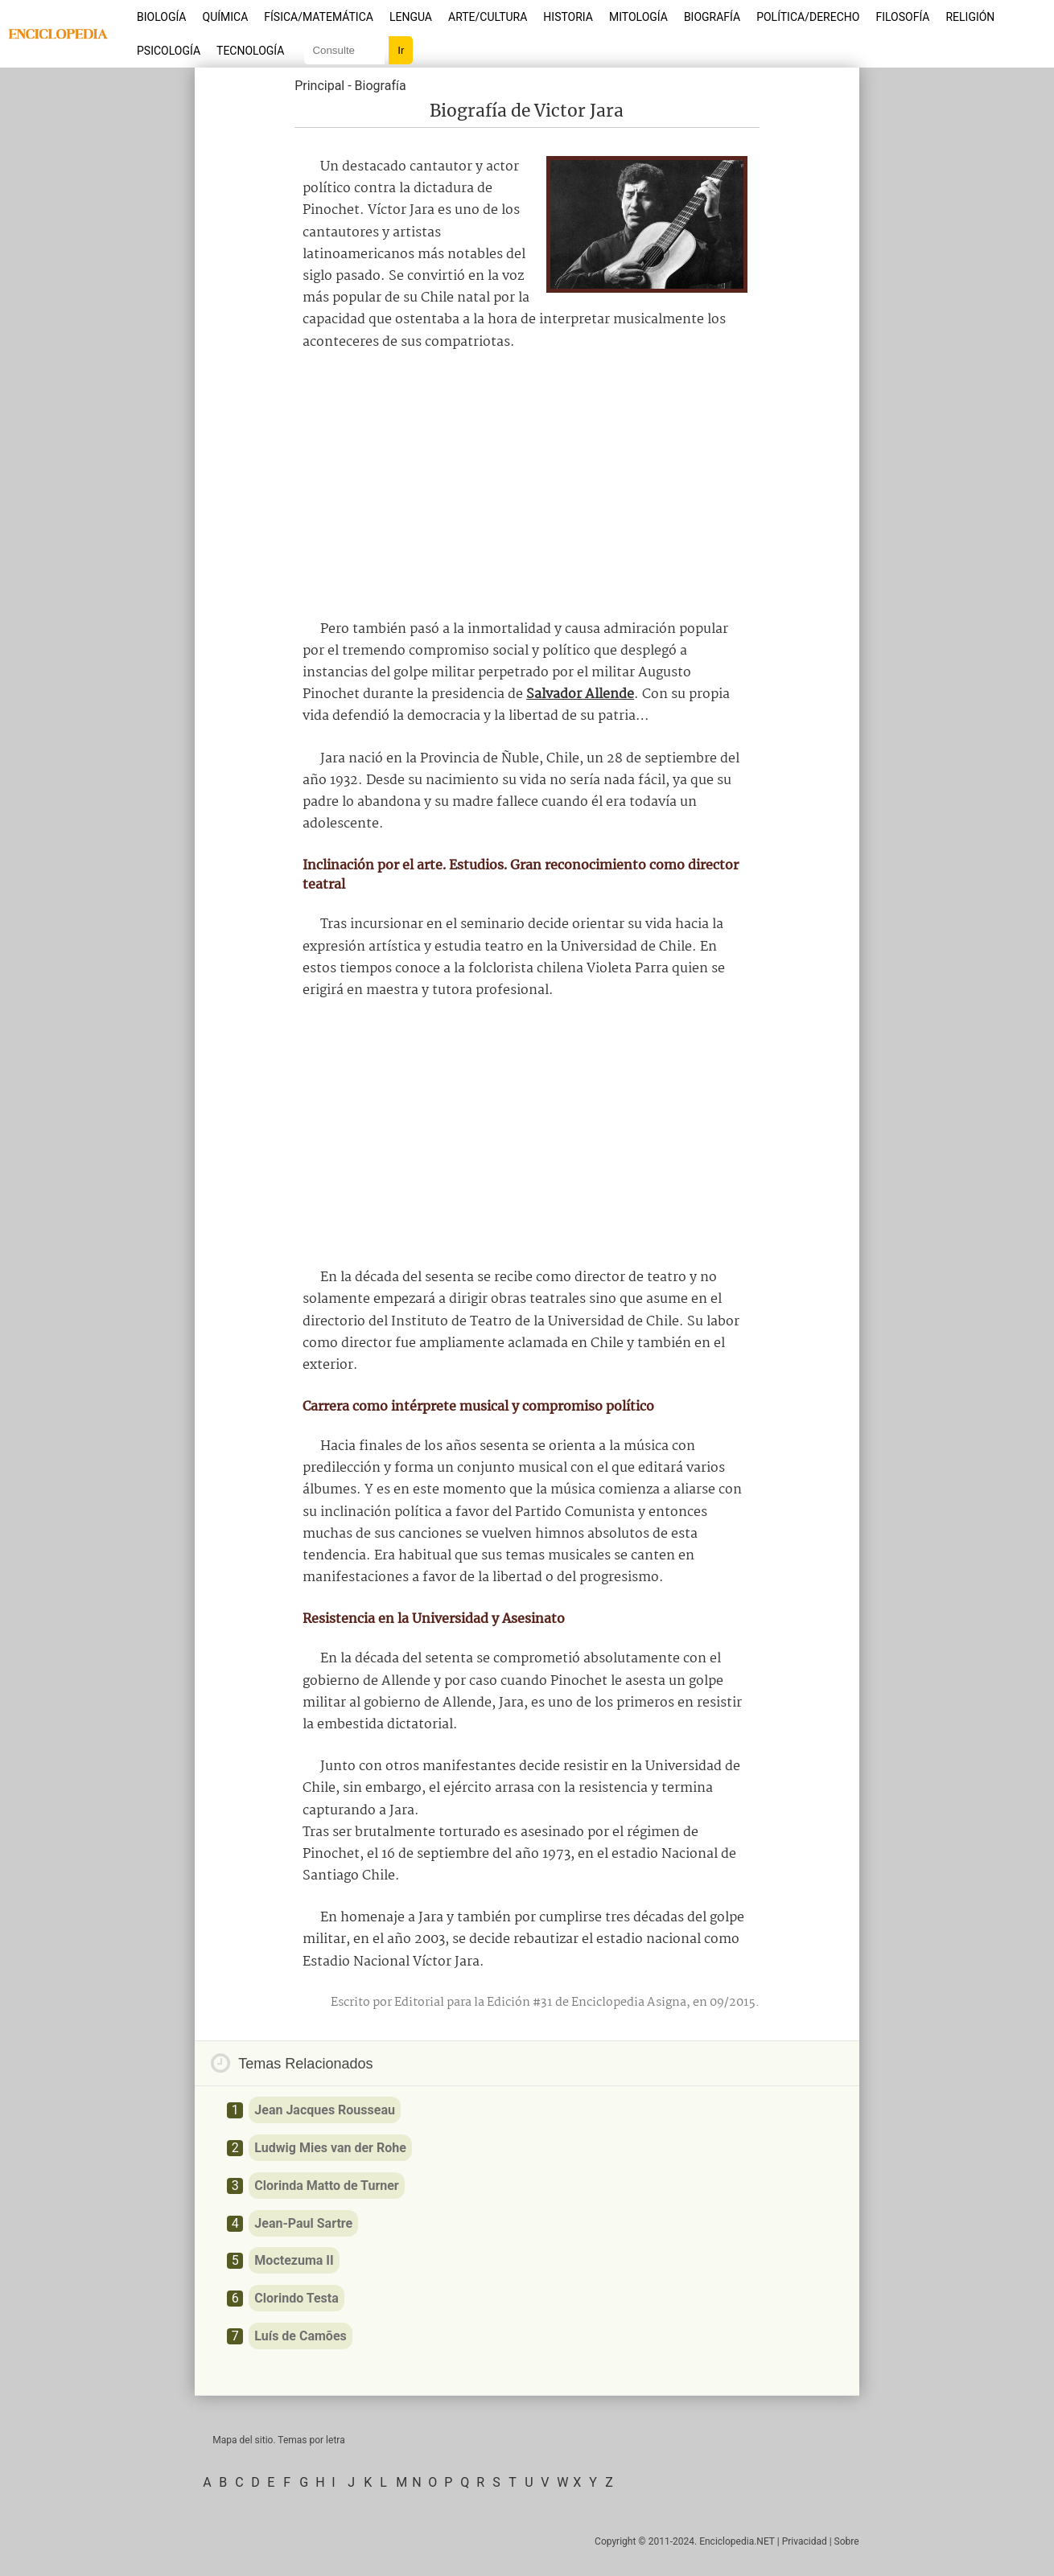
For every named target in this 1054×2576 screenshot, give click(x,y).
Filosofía (902, 16)
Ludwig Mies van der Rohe (330, 2147)
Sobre (846, 2541)
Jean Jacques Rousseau (324, 2110)
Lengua (410, 16)
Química (226, 16)
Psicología (168, 50)
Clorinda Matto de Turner (326, 2185)
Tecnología (250, 50)
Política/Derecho (807, 16)
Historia (568, 16)
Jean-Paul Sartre (303, 2223)
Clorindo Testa (296, 2298)
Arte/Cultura (487, 16)
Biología (162, 16)
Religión (969, 16)
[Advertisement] (527, 485)
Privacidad (804, 2541)
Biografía (712, 16)
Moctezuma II (293, 2260)
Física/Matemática (318, 16)
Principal (319, 85)
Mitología (638, 16)
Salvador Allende (580, 694)
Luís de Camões (300, 2336)
